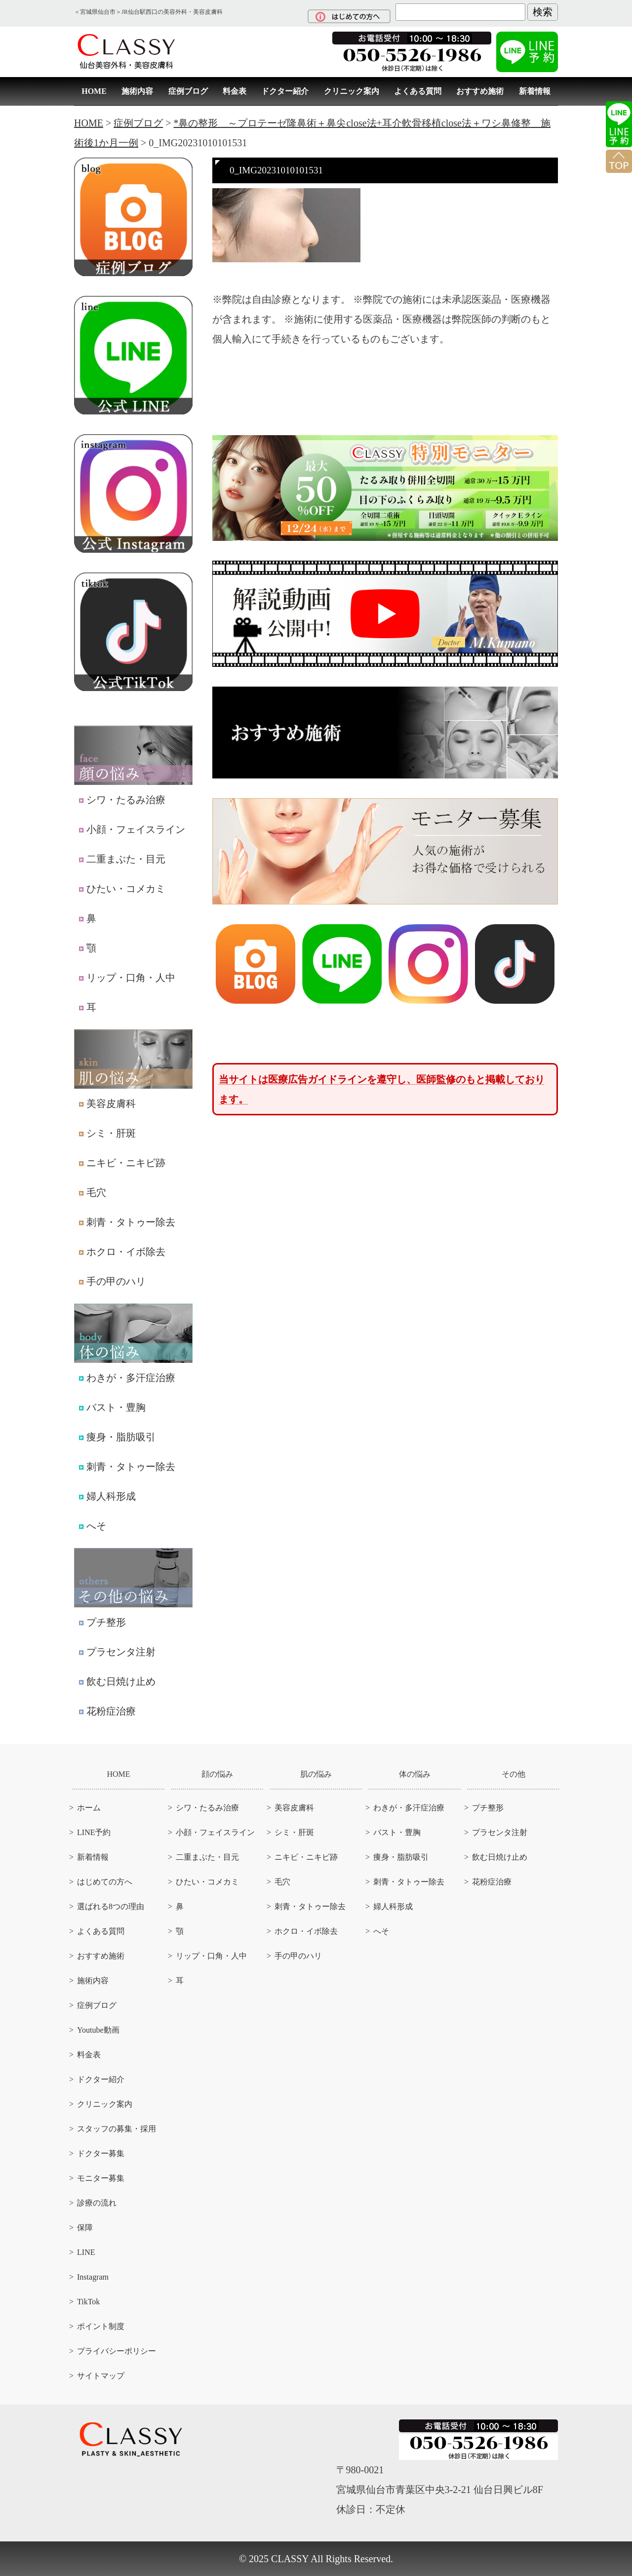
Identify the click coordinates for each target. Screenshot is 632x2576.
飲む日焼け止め (117, 1681)
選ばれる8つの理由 (110, 1906)
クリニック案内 (351, 91)
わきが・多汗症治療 (127, 1377)
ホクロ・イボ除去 (122, 1251)
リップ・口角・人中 (127, 977)
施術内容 (137, 91)
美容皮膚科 (107, 1103)
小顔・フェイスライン (132, 829)
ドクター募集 (100, 2153)
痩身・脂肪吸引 (117, 1436)
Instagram (93, 2277)
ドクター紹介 (285, 91)
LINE (86, 2252)
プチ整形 (102, 1622)
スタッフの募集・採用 (116, 2129)
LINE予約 (94, 1832)
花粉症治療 (107, 1711)
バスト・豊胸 (112, 1407)
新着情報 (535, 91)
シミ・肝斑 (107, 1133)
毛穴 (92, 1192)
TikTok (88, 2301)
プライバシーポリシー (116, 2351)
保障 (85, 2227)
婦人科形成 (107, 1496)
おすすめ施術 (480, 91)
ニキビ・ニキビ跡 (122, 1162)
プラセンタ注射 (117, 1651)
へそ (92, 1525)
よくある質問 (417, 91)
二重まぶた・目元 (122, 859)
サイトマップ (100, 2376)
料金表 (234, 91)
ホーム (89, 1807)
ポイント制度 (100, 2326)
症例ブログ (188, 91)
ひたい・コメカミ (122, 888)
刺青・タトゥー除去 (127, 1222)
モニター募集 (100, 2178)
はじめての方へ (104, 1882)
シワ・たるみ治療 (122, 799)
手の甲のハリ (112, 1281)
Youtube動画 (98, 2030)
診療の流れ (97, 2203)
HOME (94, 91)
